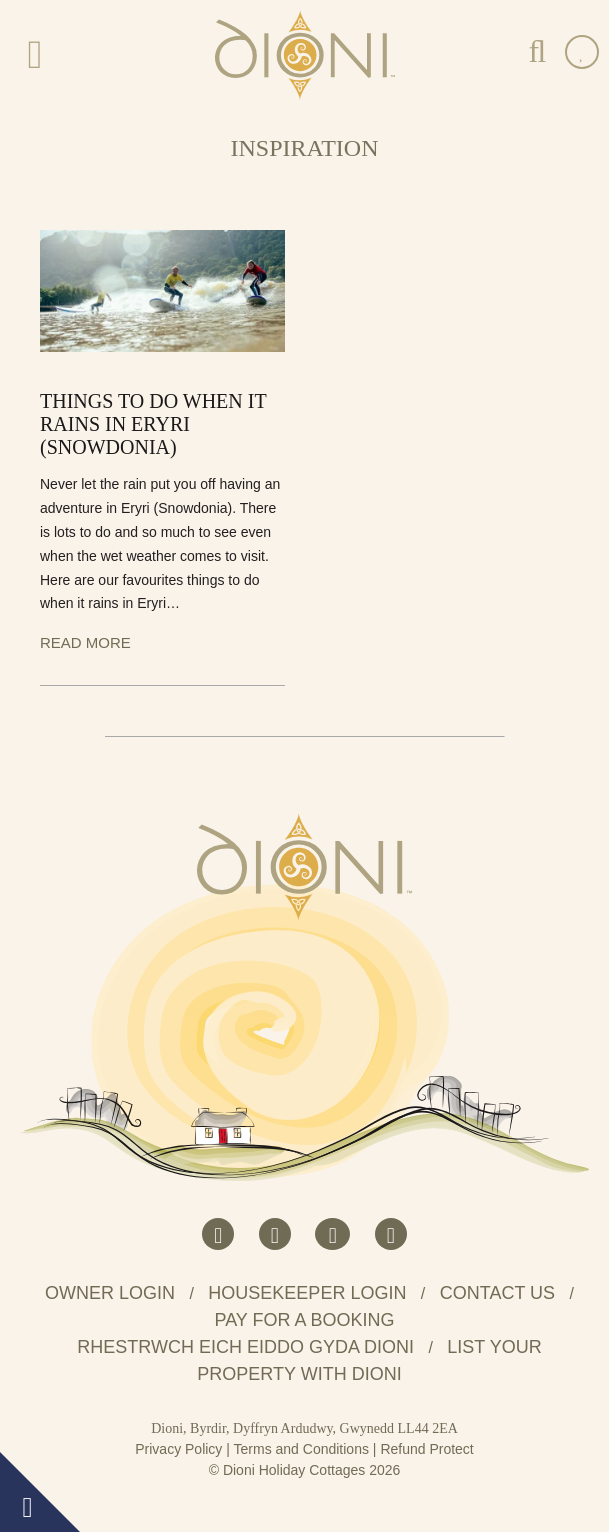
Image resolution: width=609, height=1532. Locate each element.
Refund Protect (426, 1449)
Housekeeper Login (307, 1293)
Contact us (497, 1293)
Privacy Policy (178, 1449)
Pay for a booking (304, 1320)
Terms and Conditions (301, 1449)
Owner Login (110, 1293)
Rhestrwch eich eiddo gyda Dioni (245, 1347)
